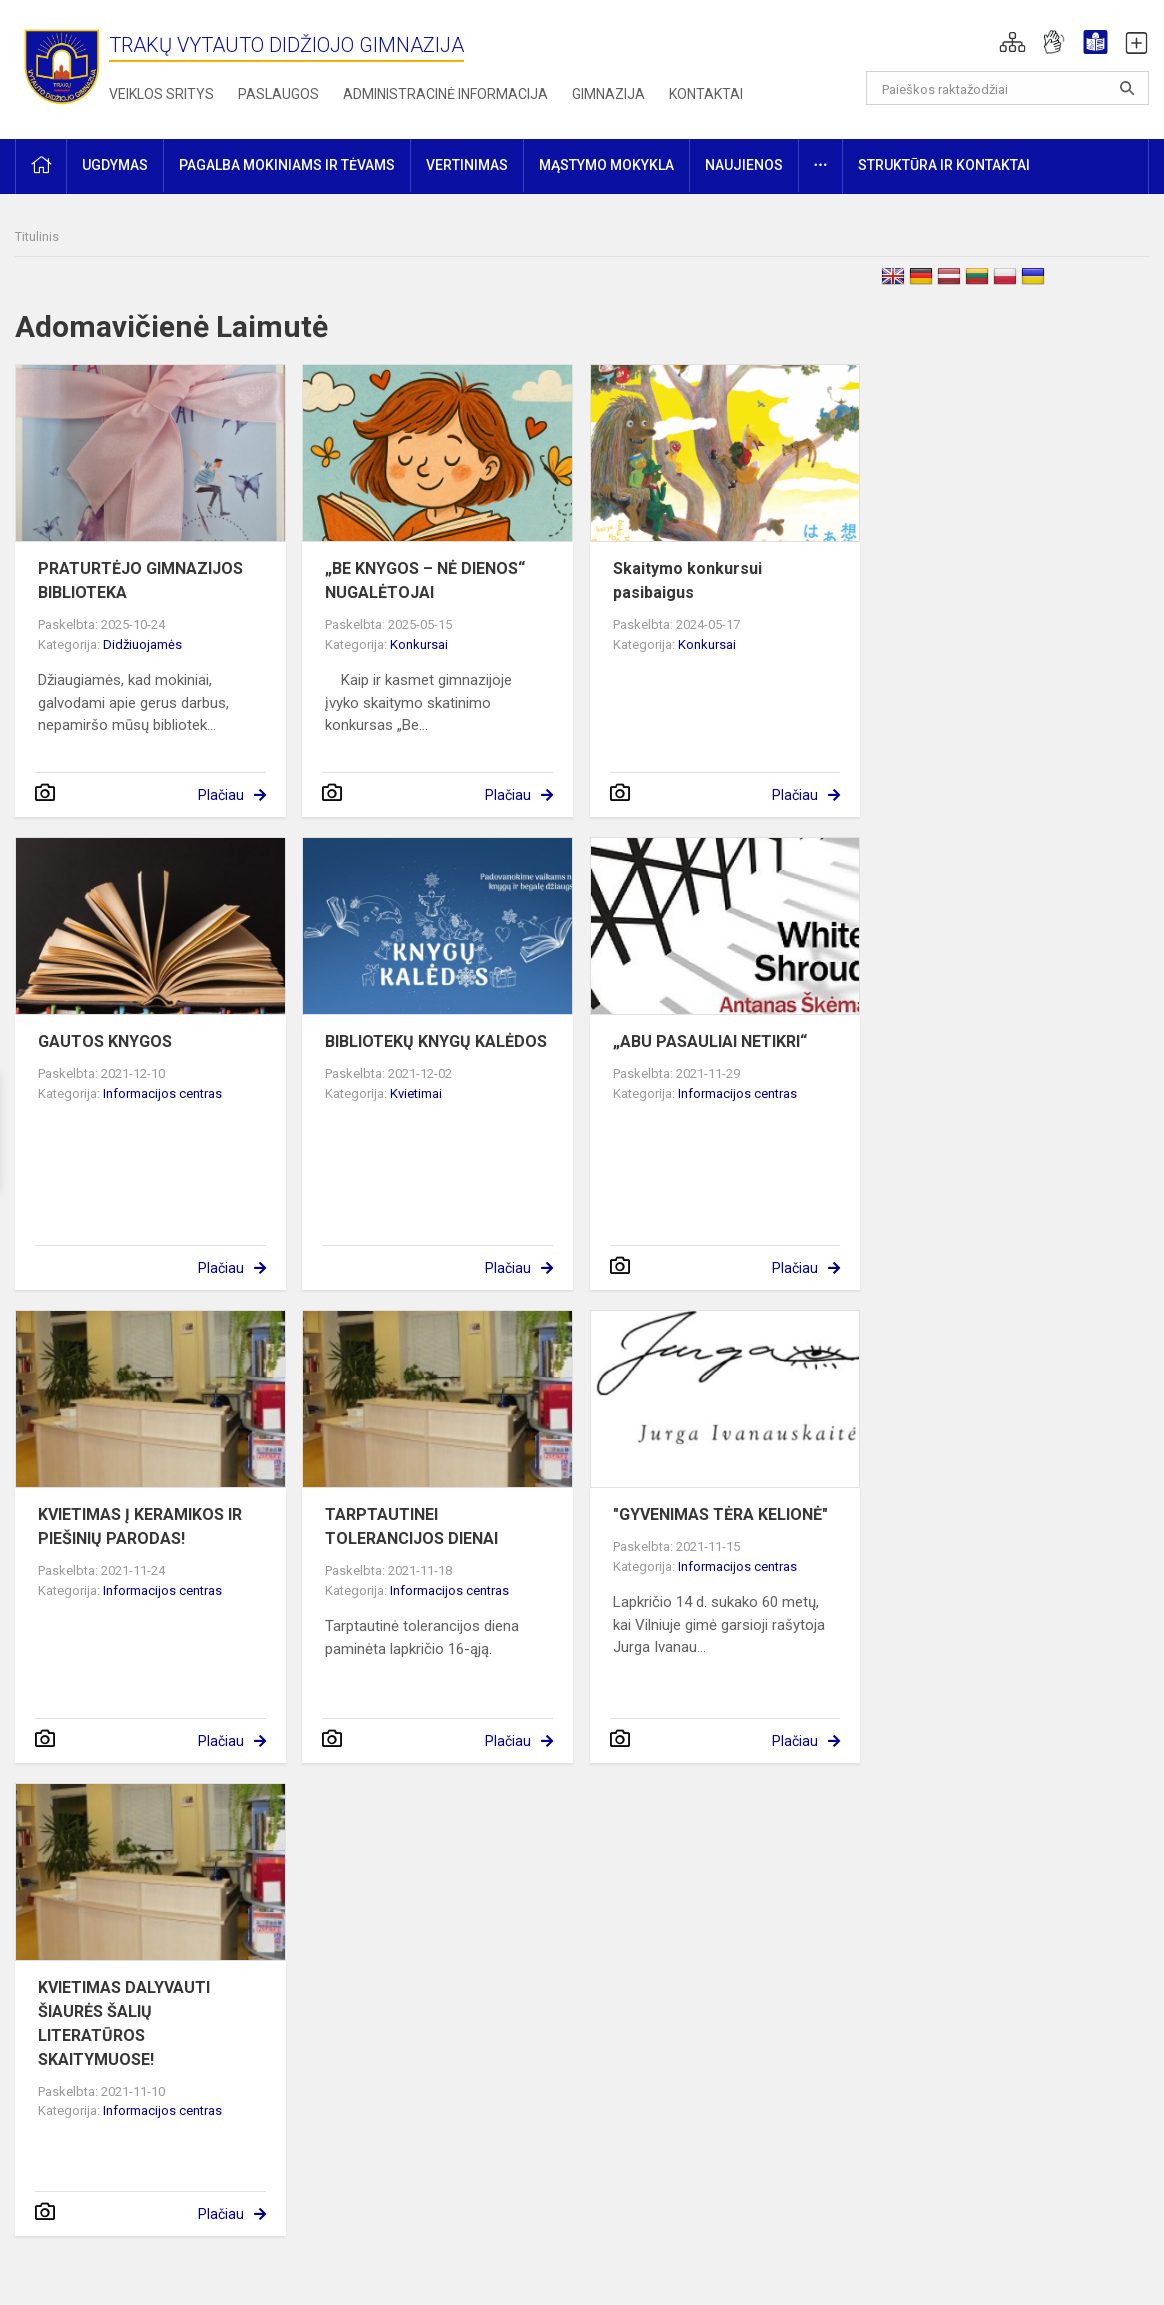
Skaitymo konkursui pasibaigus (687, 580)
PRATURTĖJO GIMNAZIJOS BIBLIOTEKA (140, 580)
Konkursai (419, 644)
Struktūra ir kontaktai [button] (944, 165)
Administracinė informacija (445, 94)
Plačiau (221, 795)
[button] (1012, 42)
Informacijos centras (162, 1093)
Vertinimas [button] (467, 165)
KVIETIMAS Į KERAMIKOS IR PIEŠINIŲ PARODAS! (140, 1526)
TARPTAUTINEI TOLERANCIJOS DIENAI (411, 1526)
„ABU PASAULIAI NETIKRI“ (710, 1041)
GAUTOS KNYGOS (105, 1041)
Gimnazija (608, 94)
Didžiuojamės (142, 644)
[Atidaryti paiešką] (1127, 88)
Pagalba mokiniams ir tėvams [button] (287, 165)
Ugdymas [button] (115, 165)
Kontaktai (706, 94)
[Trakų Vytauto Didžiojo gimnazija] (62, 65)
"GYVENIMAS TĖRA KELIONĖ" (720, 1514)
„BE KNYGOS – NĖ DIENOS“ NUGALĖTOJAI (425, 580)
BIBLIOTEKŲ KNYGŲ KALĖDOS (436, 1041)
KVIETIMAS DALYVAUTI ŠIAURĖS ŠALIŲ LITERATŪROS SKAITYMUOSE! (124, 2023)
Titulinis (37, 236)
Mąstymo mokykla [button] (606, 165)
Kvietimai (416, 1093)
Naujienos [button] (744, 165)
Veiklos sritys (161, 94)
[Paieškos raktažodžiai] (1008, 88)
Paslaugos (278, 94)
